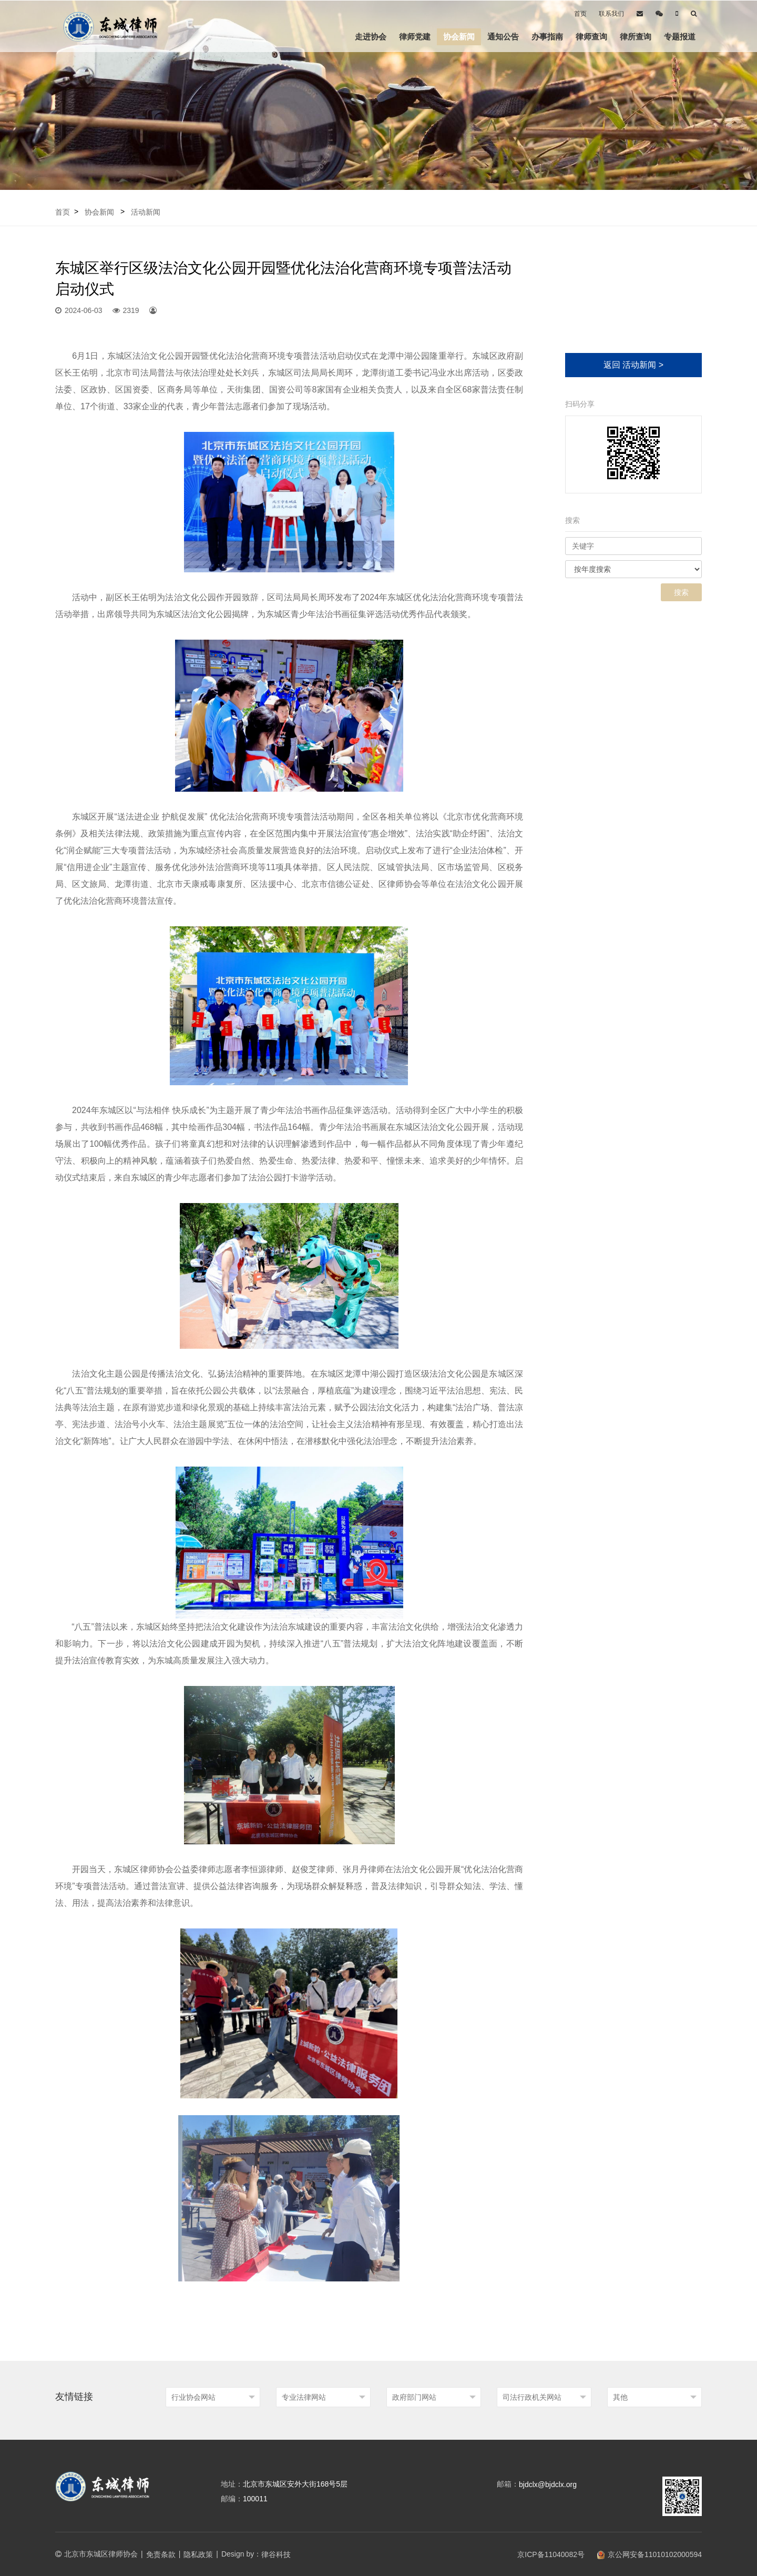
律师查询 (591, 36)
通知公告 (503, 36)
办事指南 (547, 36)
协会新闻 (459, 36)
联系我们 (611, 13)
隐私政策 (198, 2554)
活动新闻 (145, 212)
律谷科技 (276, 2554)
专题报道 (679, 36)
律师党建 (415, 36)
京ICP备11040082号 (546, 2554)
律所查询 (635, 36)
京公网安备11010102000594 (649, 2554)
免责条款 (161, 2554)
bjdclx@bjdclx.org (548, 2484)
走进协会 (370, 36)
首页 (580, 13)
